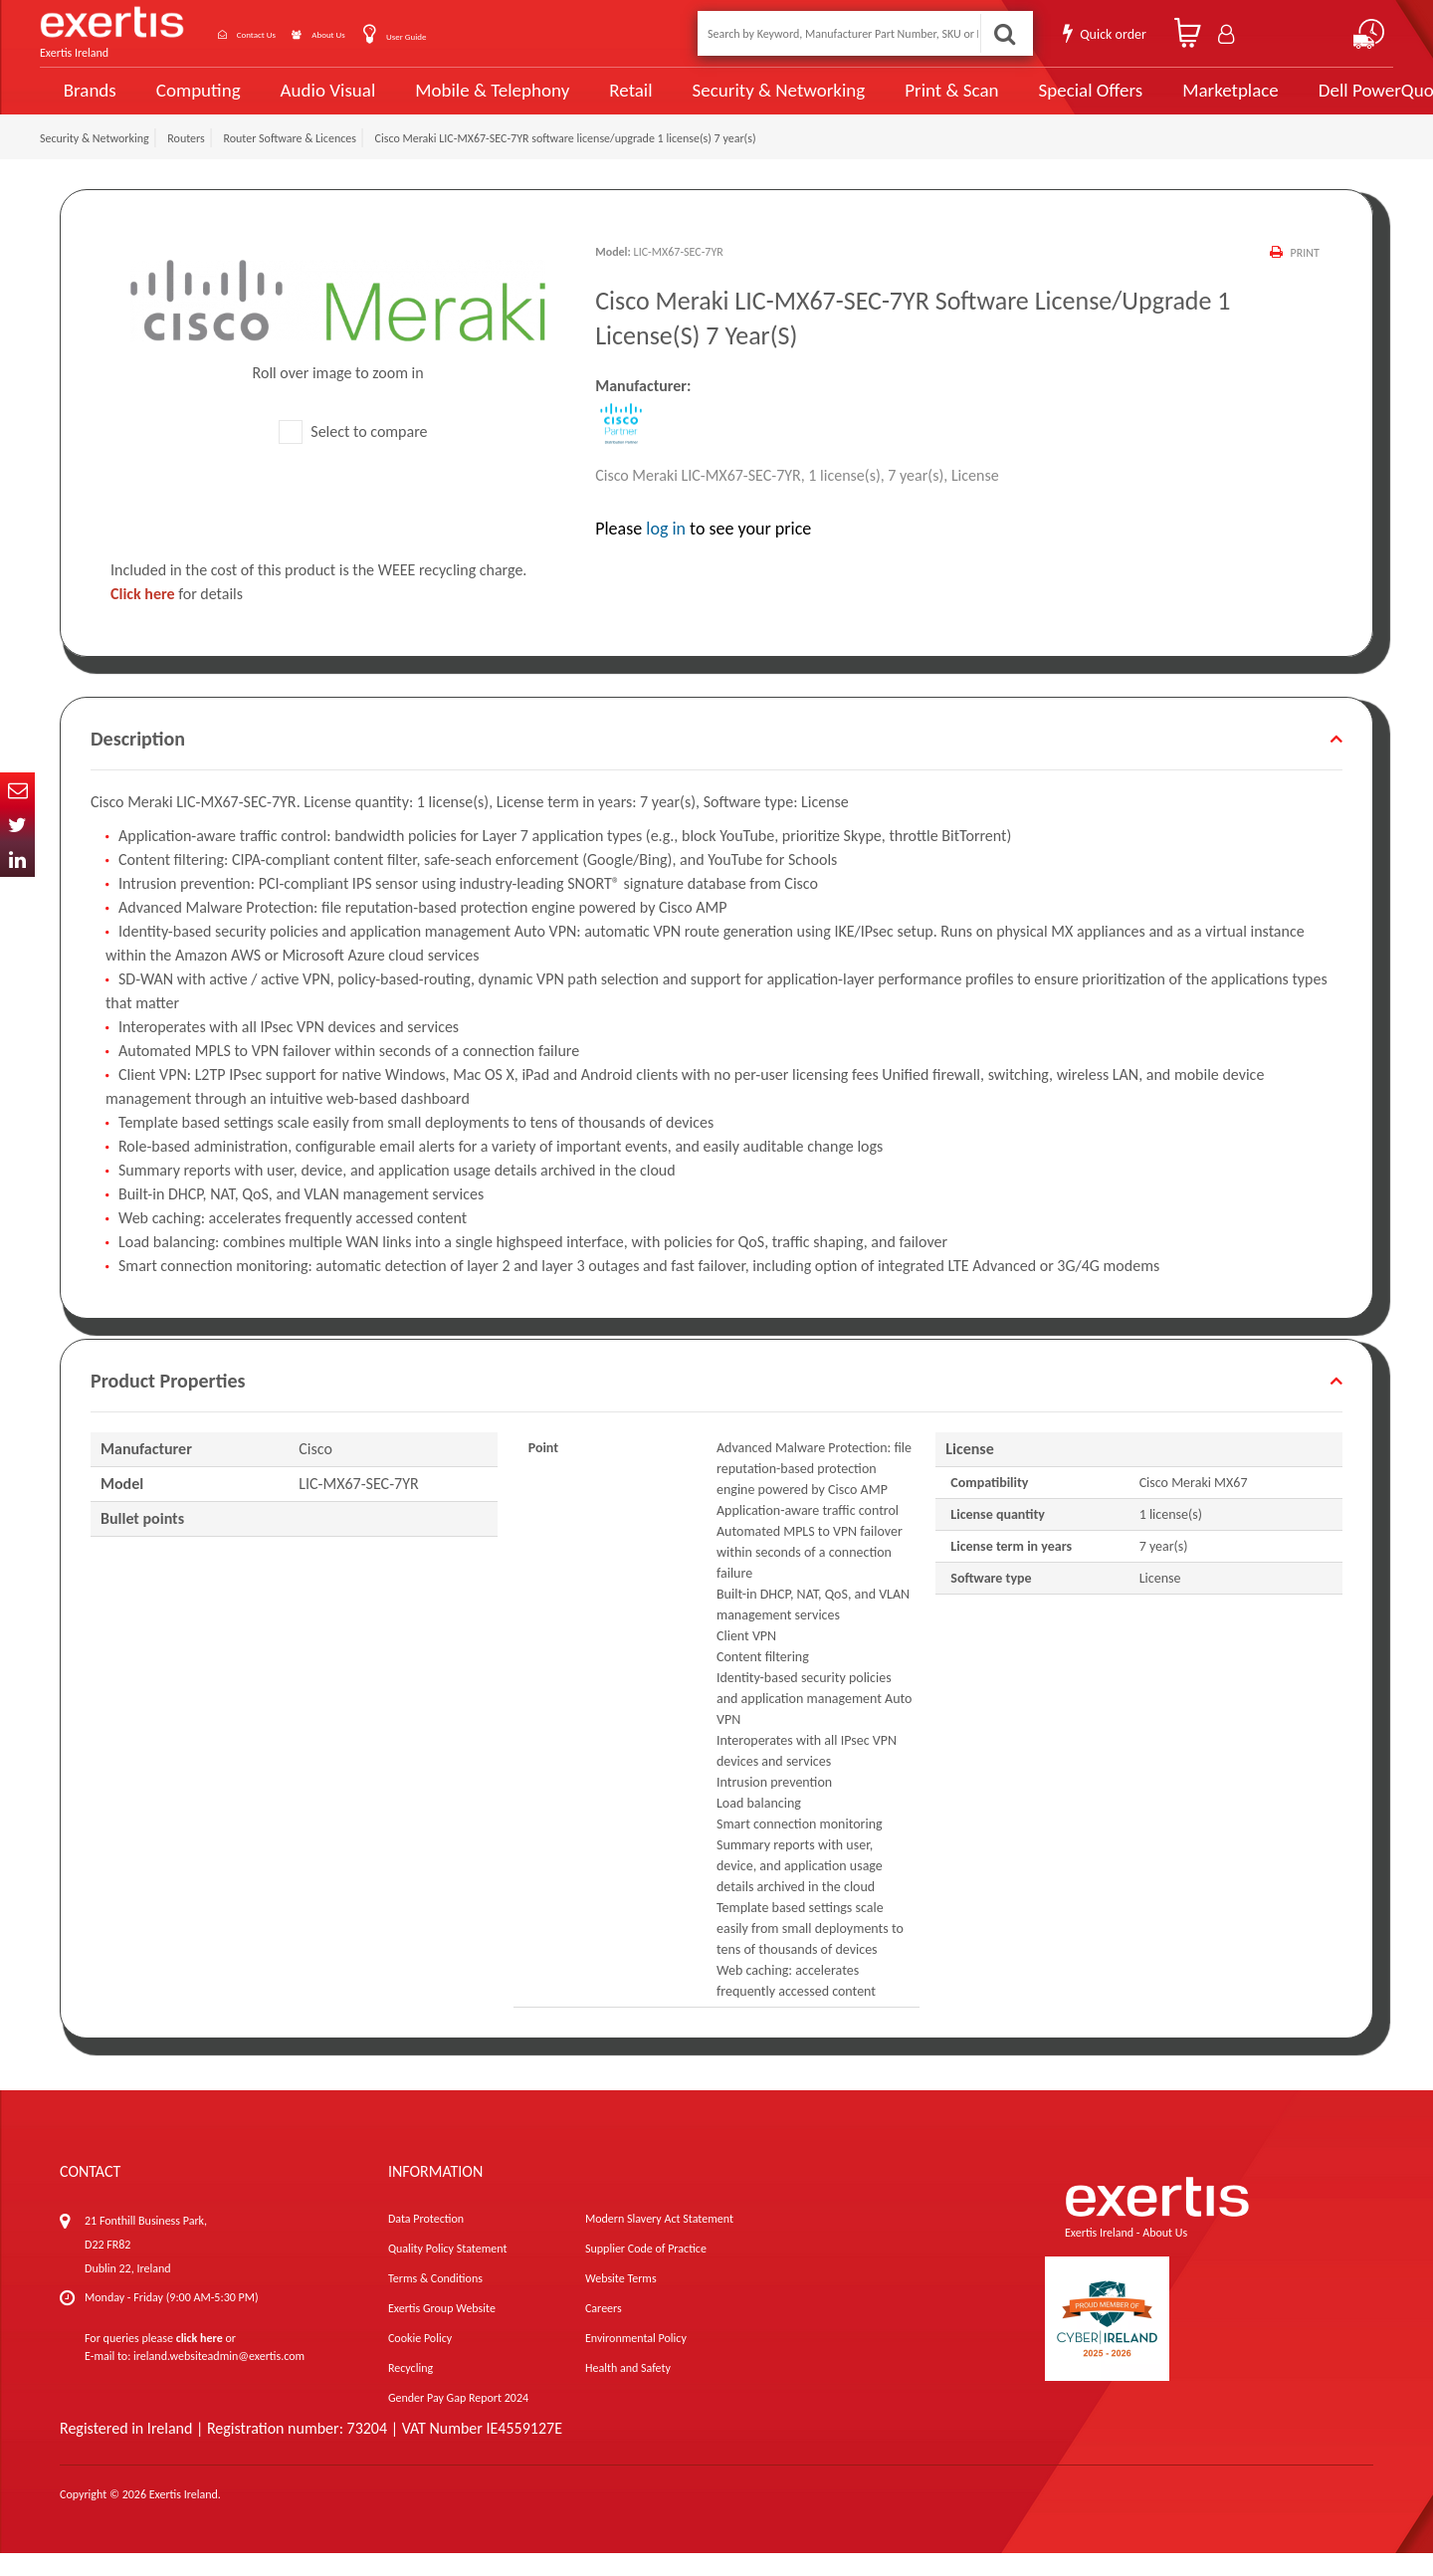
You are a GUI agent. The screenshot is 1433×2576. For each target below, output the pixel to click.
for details (176, 616)
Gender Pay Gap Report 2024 (458, 2421)
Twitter (17, 824)
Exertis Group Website (442, 2331)
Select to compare (353, 453)
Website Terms (621, 2301)
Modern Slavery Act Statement (659, 2242)
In (17, 859)
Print (1303, 276)
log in (666, 551)
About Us (380, 33)
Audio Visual (319, 101)
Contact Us (278, 33)
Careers (603, 2331)
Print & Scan (903, 101)
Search (1001, 33)
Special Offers (1032, 101)
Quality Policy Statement (447, 2271)
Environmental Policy (636, 2361)
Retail (602, 102)
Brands (86, 102)
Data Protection (426, 2242)
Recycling (410, 2391)
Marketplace (1167, 102)
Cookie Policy (420, 2361)
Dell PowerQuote (1314, 101)
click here (199, 2361)
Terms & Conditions (435, 2301)
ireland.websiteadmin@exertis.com (219, 2379)
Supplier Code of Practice (646, 2271)
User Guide (480, 35)
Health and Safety (628, 2391)
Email (17, 789)
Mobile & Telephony (472, 101)
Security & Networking (743, 101)
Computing (194, 102)
